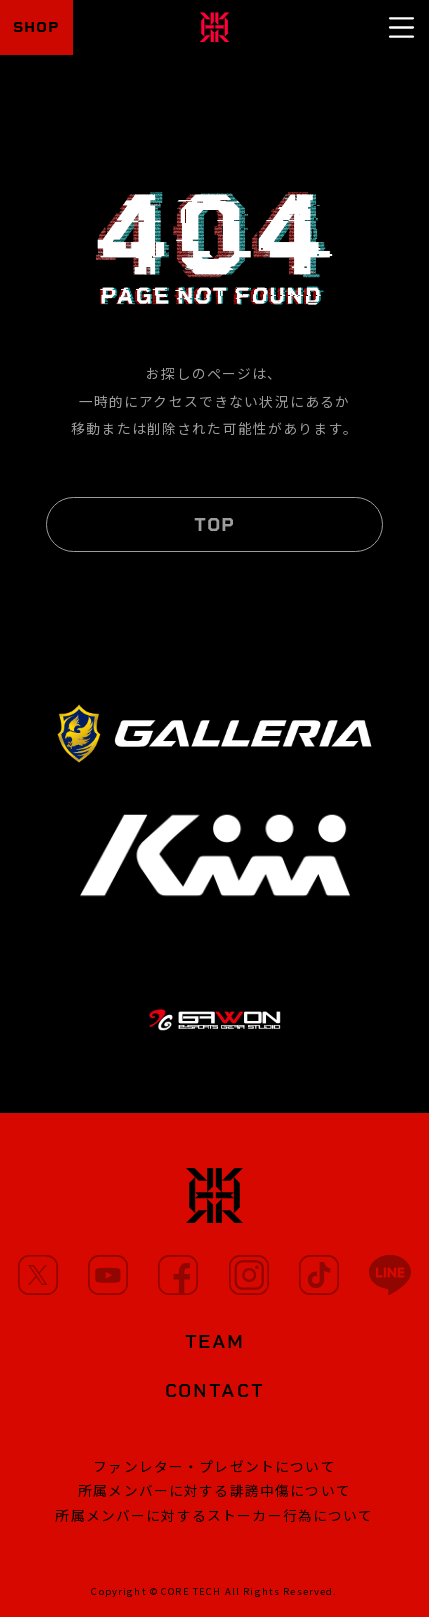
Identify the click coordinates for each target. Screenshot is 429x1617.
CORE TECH (191, 1591)
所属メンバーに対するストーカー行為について (214, 1515)
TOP (214, 525)
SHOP (37, 27)
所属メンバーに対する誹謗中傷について (214, 1490)
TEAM (215, 1341)
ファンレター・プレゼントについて (214, 1466)
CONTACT (215, 1390)
